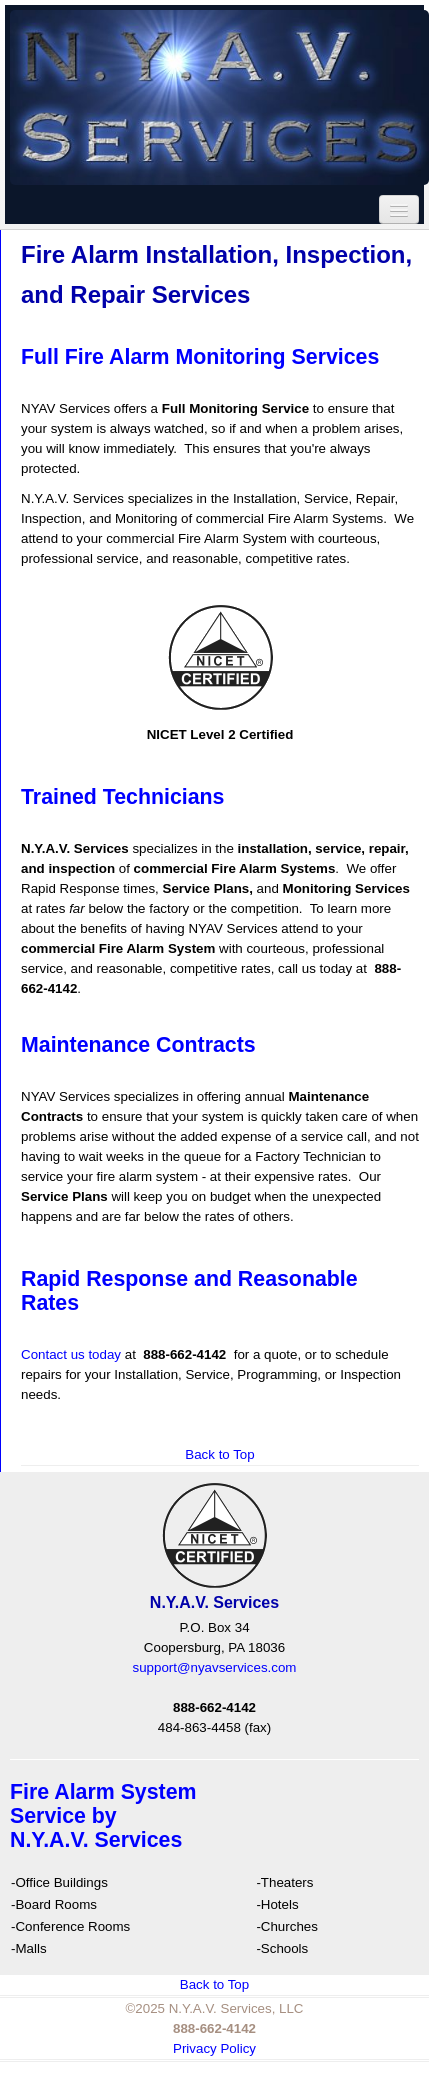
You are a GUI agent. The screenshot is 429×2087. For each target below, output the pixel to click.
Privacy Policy (214, 2048)
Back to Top (219, 1454)
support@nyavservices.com (215, 1667)
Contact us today (71, 1354)
